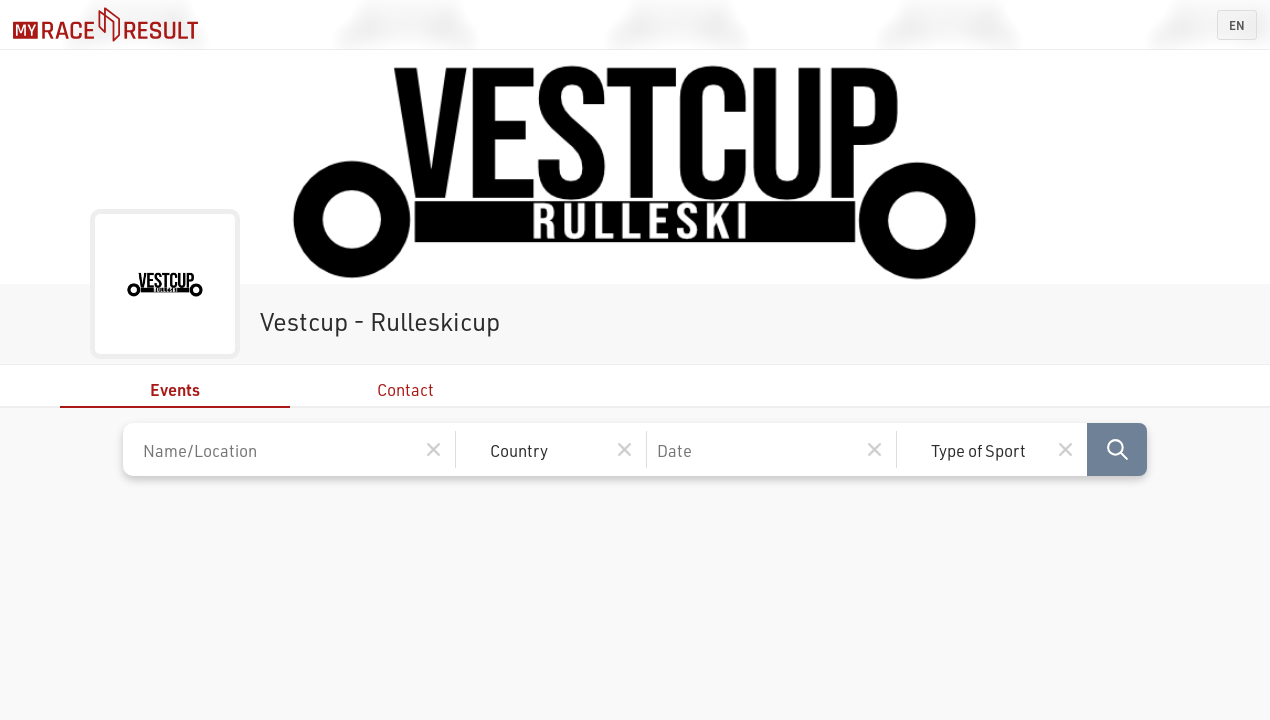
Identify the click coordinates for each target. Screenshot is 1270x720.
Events (175, 389)
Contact (405, 389)
